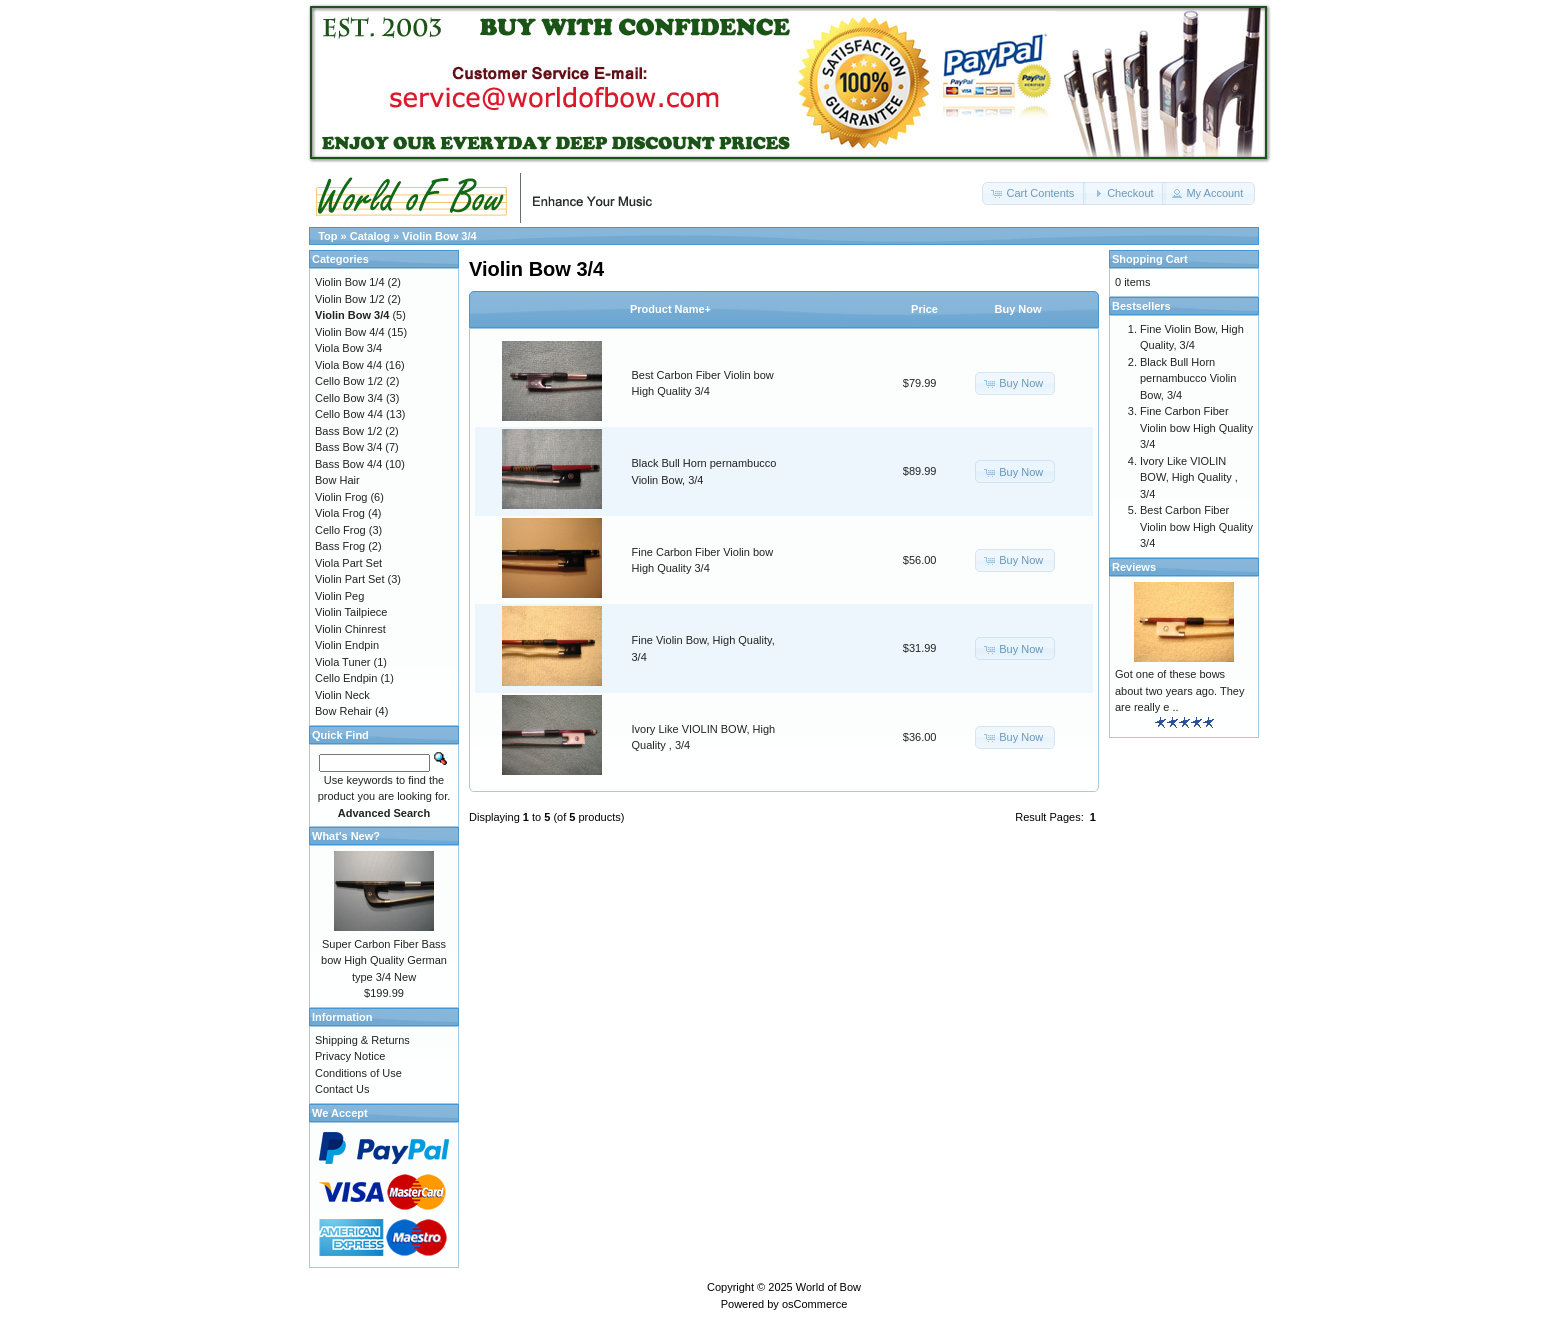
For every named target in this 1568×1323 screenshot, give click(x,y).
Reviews (1134, 567)
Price (924, 309)
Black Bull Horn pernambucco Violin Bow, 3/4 (1188, 378)
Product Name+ (670, 309)
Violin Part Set (350, 579)
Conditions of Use (358, 1073)
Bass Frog (340, 546)
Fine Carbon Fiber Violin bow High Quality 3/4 (1196, 427)
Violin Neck (342, 695)
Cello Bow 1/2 (349, 381)
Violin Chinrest (350, 629)
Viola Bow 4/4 (348, 365)
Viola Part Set (348, 563)
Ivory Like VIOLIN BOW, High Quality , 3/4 (1189, 477)
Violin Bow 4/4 (350, 332)
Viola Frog (340, 513)
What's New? (346, 836)
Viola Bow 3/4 (348, 348)
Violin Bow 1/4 (350, 282)
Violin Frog (341, 497)
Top (327, 236)
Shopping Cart (1150, 259)
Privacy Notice (350, 1056)
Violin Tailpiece (351, 612)
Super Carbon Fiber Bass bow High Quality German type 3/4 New (384, 960)
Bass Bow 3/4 (348, 447)
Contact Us (342, 1089)
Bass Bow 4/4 (348, 464)
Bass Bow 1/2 (348, 431)
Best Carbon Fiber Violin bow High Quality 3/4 (1196, 526)
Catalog (370, 236)
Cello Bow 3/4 (349, 398)
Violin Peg (339, 596)
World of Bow (828, 1287)
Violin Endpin (347, 645)
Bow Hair (337, 480)
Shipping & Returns (362, 1040)
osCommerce (814, 1304)
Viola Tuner (342, 662)
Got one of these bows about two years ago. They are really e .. (1179, 690)
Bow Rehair (343, 711)
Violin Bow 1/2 (350, 299)
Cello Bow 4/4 (349, 414)
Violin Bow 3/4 (439, 236)
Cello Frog (340, 530)
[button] (1034, 193)
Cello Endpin (346, 678)
